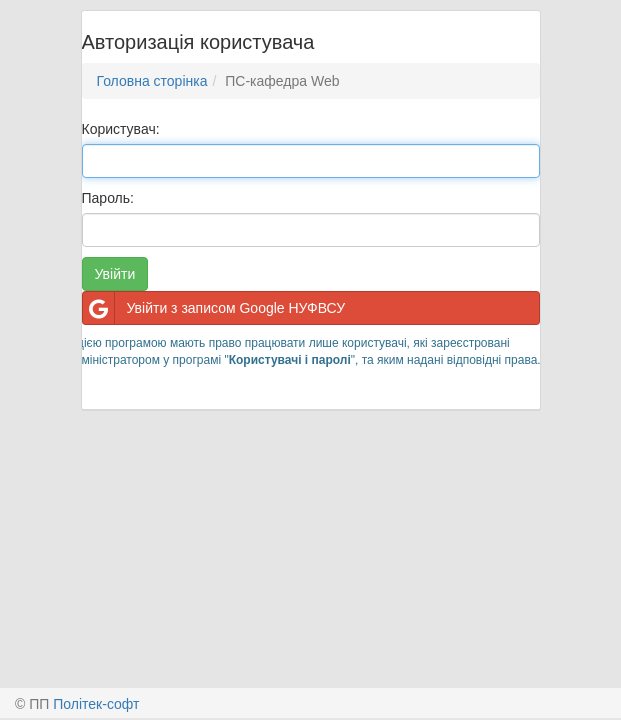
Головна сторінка (152, 81)
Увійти (115, 274)
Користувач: (121, 129)
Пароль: (108, 198)
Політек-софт (96, 704)
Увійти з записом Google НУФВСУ (214, 308)
